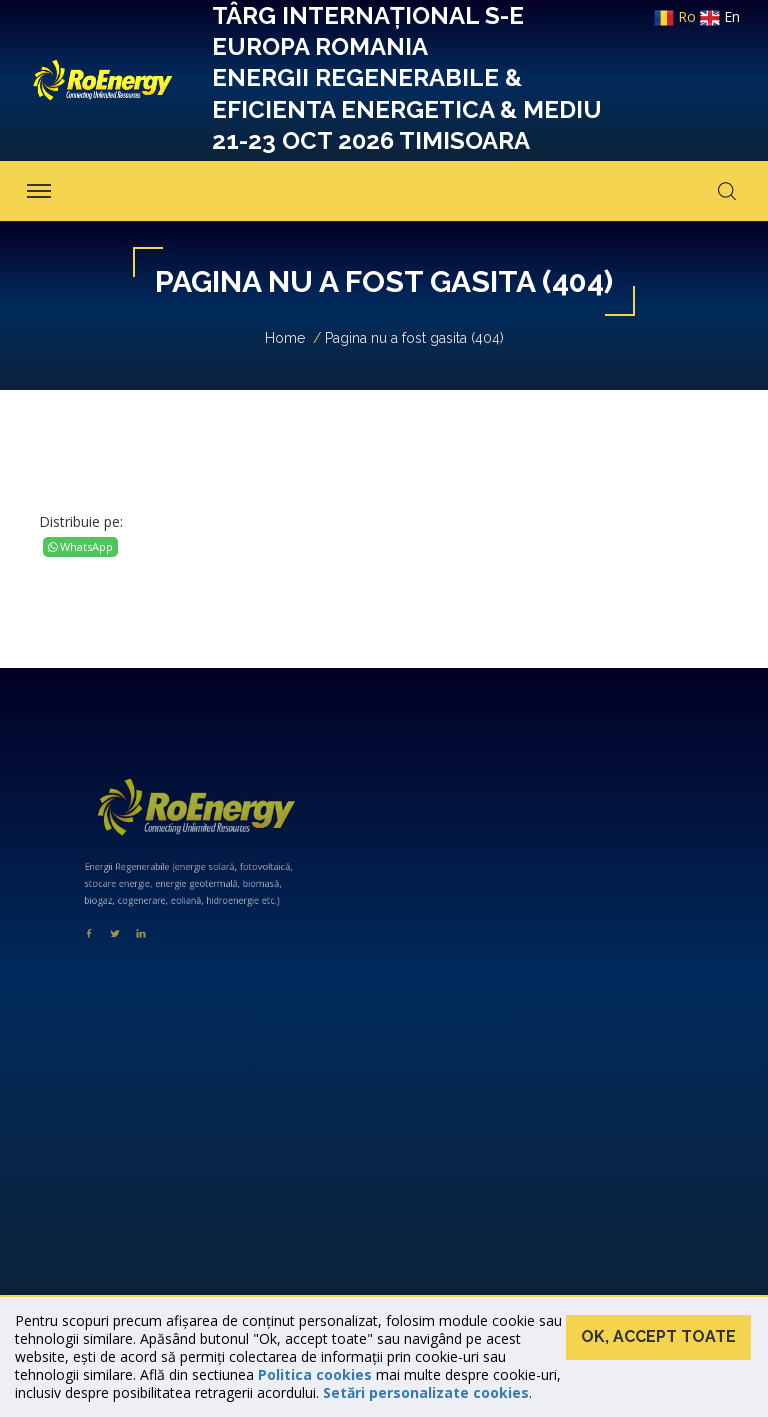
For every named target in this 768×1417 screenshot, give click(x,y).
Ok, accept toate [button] (658, 1336)
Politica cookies (315, 1374)
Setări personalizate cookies (426, 1392)
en (720, 16)
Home (285, 338)
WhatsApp (80, 546)
